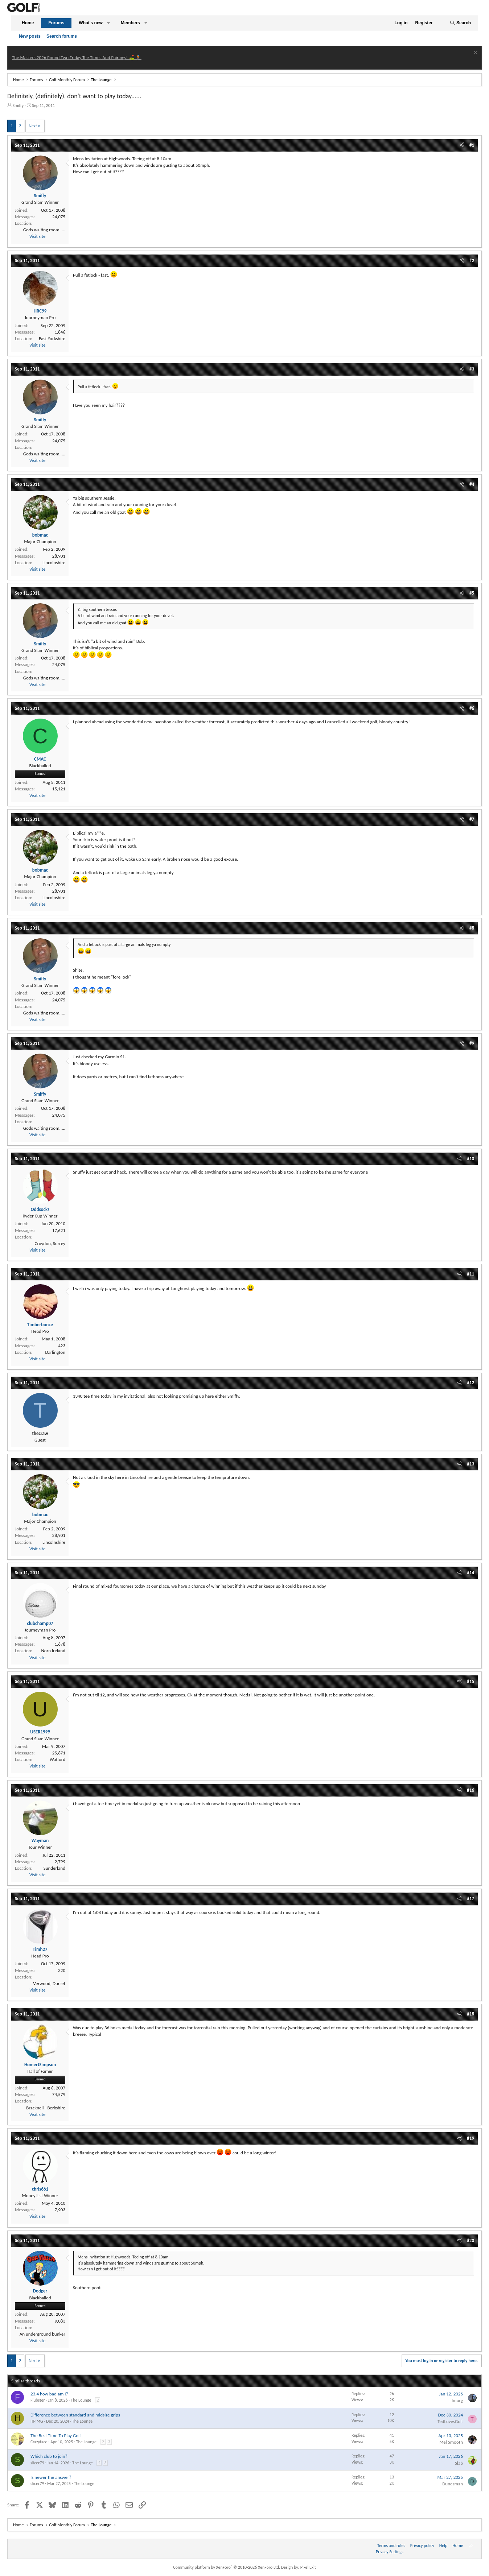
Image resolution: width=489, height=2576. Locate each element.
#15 (470, 1681)
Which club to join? (48, 2456)
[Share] (462, 145)
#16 (470, 1790)
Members (130, 22)
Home (28, 22)
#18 (470, 2014)
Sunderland (54, 1868)
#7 (471, 819)
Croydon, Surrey (50, 1243)
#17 (470, 1898)
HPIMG (36, 2421)
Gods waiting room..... (44, 229)
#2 (471, 260)
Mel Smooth (451, 2442)
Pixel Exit (308, 2567)
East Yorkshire (52, 338)
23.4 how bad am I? (49, 2394)
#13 (470, 1464)
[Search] (460, 23)
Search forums (61, 36)
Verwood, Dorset (49, 1983)
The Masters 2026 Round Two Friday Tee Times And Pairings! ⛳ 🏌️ (76, 57)
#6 (471, 708)
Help (443, 2545)
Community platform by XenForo (226, 2567)
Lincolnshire (53, 562)
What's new (91, 22)
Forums (56, 22)
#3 (471, 369)
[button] (108, 23)
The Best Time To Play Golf (55, 2435)
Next (33, 125)
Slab (459, 2463)
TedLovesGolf (450, 2421)
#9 (471, 1043)
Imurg (457, 2400)
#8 (471, 928)
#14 (470, 1572)
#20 (470, 2240)
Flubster (37, 2400)
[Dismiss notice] (475, 53)
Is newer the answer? (50, 2477)
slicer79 (37, 2462)
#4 (471, 484)
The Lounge (81, 2400)
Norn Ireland (53, 1650)
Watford (57, 1759)
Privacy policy (422, 2545)
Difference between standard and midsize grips (75, 2415)
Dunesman (452, 2483)
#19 (470, 2138)
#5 (471, 593)
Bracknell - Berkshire (45, 2107)
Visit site (37, 236)
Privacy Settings (389, 2551)
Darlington (55, 1352)
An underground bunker (42, 2334)
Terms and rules (391, 2545)
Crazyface (38, 2441)
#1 (471, 145)
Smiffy (18, 105)
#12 (470, 1382)
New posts (30, 36)
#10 (470, 1158)
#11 (470, 1274)
